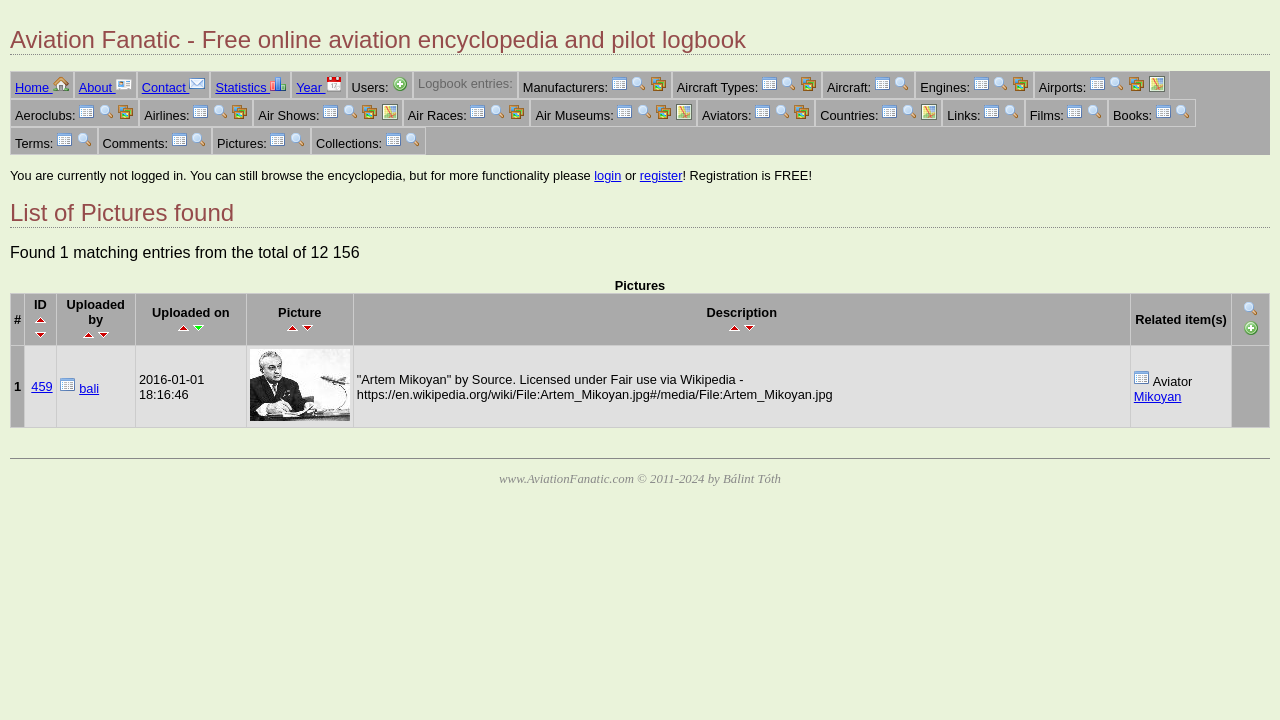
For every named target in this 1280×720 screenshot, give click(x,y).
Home (42, 87)
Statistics (250, 87)
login (607, 175)
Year (318, 87)
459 (41, 386)
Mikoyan (1158, 396)
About (105, 87)
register (661, 175)
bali (89, 388)
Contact (174, 87)
